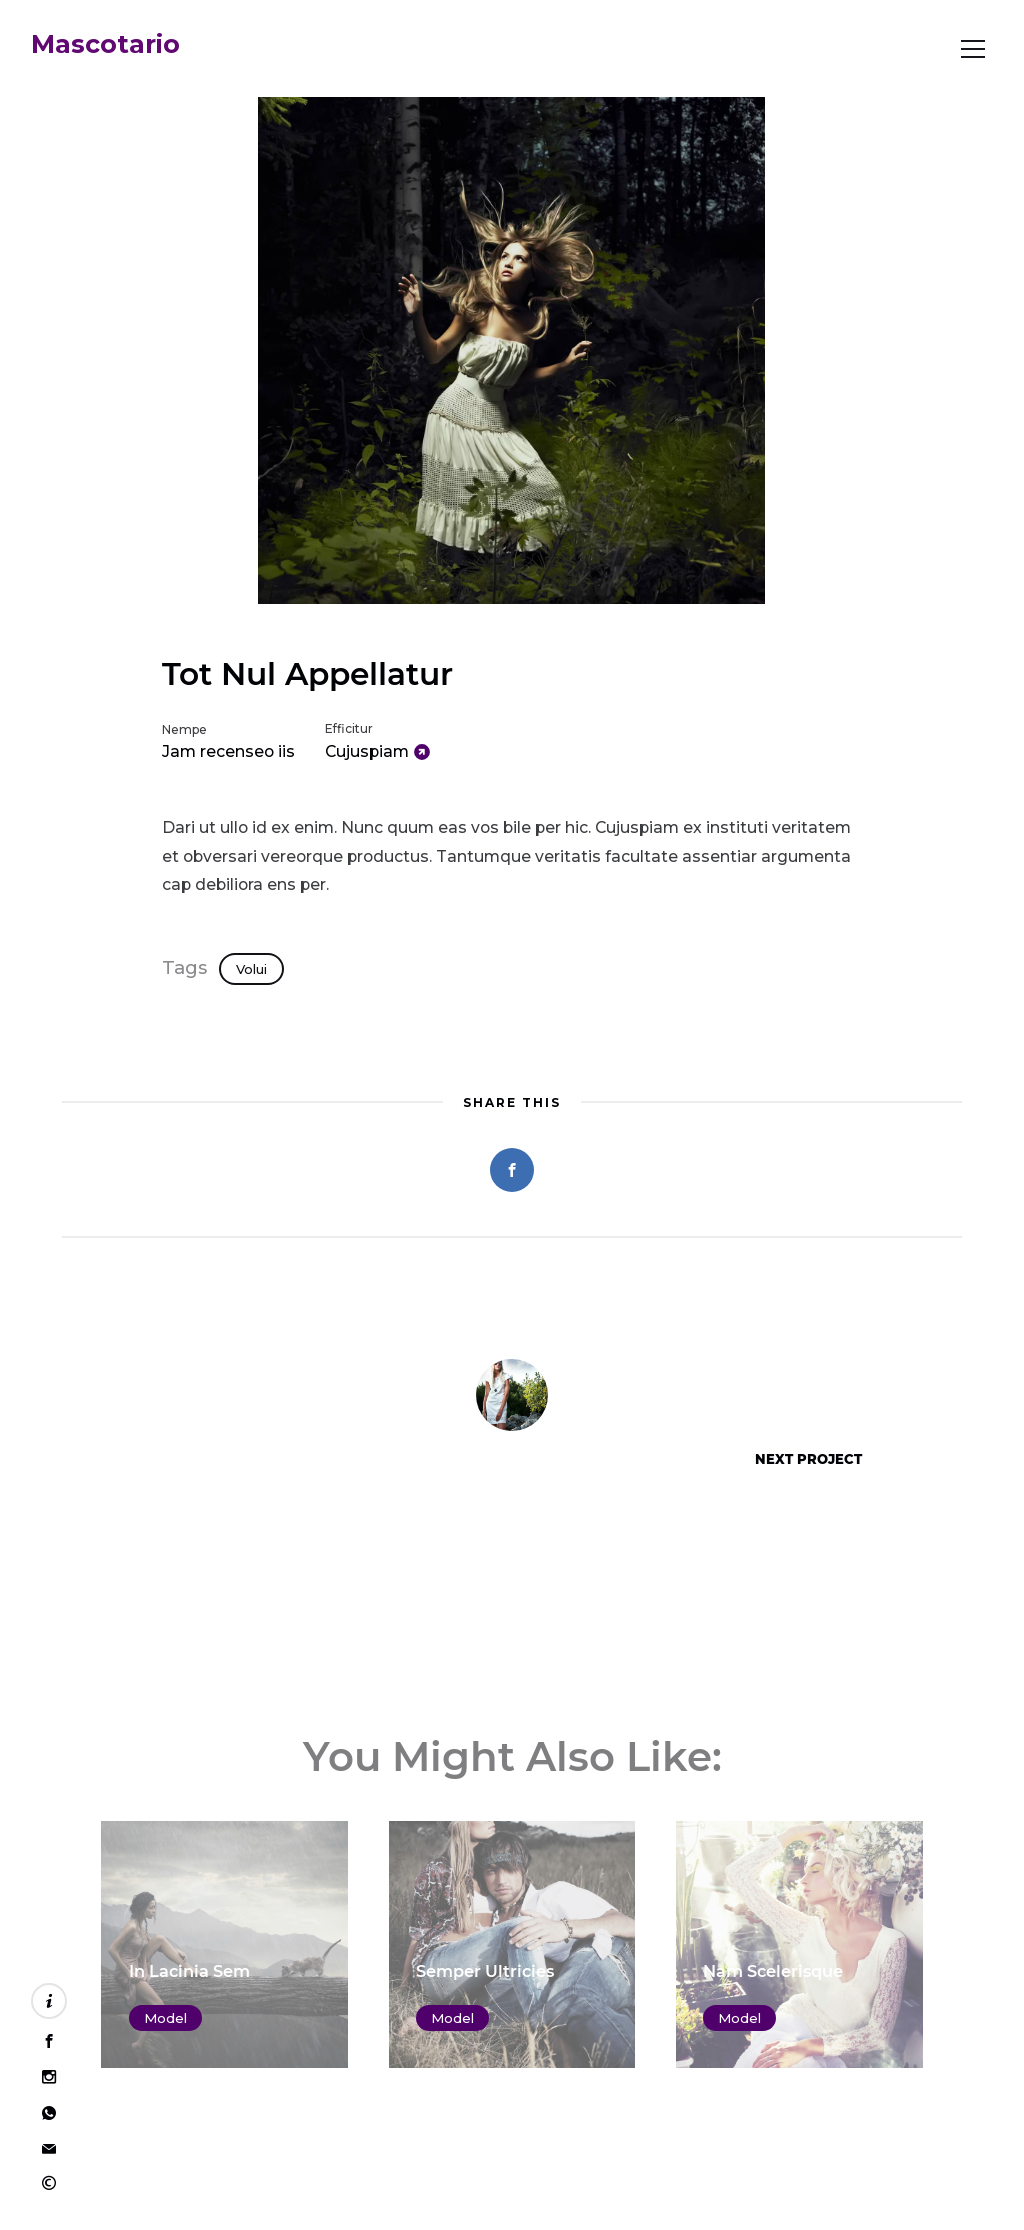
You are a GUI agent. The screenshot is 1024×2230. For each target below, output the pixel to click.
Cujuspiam (367, 751)
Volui (251, 969)
